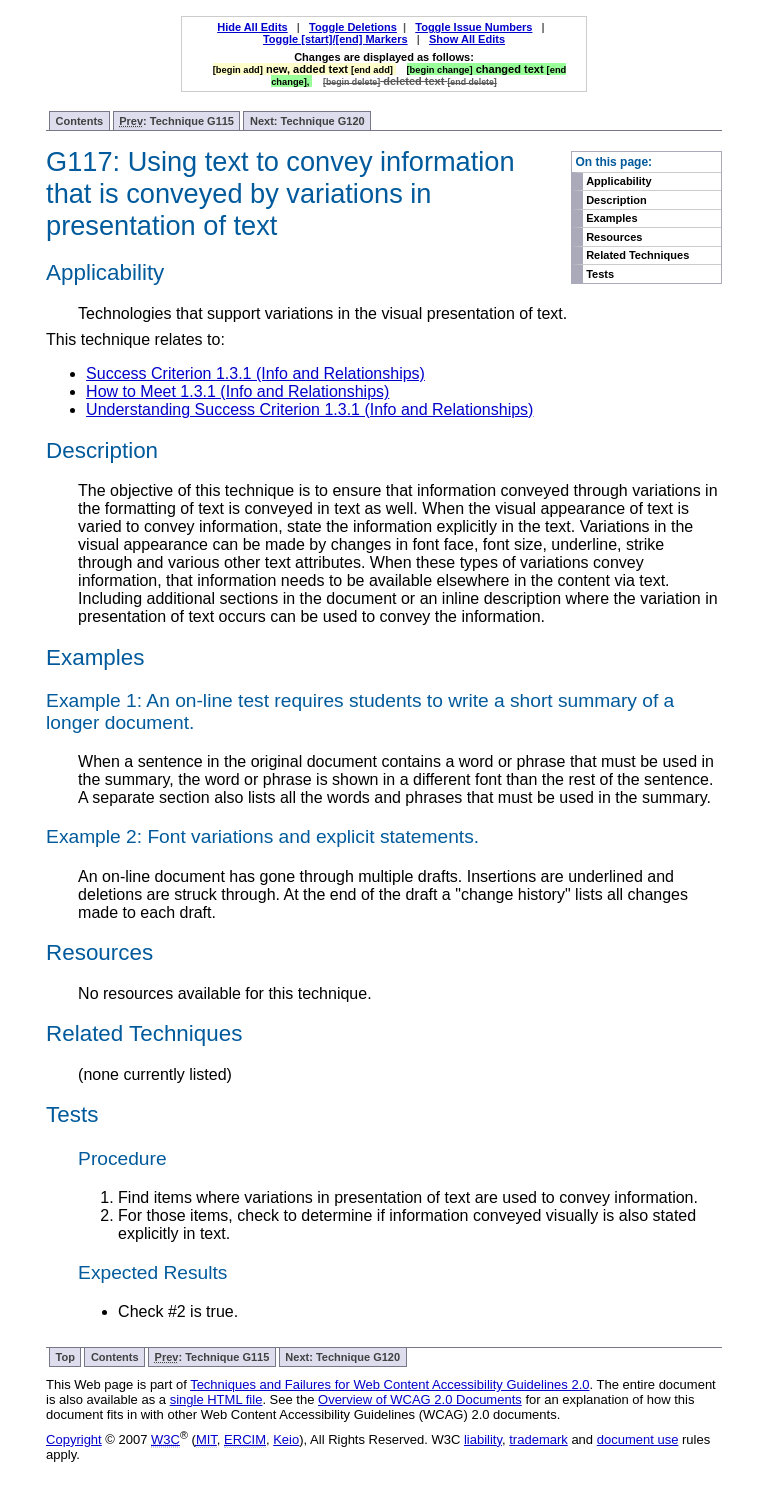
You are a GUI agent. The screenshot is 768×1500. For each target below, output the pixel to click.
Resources (614, 237)
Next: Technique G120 (307, 121)
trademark (538, 1439)
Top (65, 1357)
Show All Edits (467, 39)
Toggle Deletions (353, 27)
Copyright (74, 1439)
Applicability (618, 181)
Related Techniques (637, 255)
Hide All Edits (252, 27)
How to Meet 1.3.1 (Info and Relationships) (237, 391)
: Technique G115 (176, 121)
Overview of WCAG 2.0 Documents (420, 1399)
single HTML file (216, 1399)
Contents (80, 121)
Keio (286, 1439)
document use (638, 1439)
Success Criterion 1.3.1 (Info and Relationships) (255, 373)
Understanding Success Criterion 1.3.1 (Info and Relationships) (309, 409)
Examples (611, 218)
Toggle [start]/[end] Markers (335, 39)
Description (616, 200)
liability (483, 1439)
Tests (600, 274)
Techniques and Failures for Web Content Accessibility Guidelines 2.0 (389, 1384)
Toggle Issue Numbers (473, 27)
